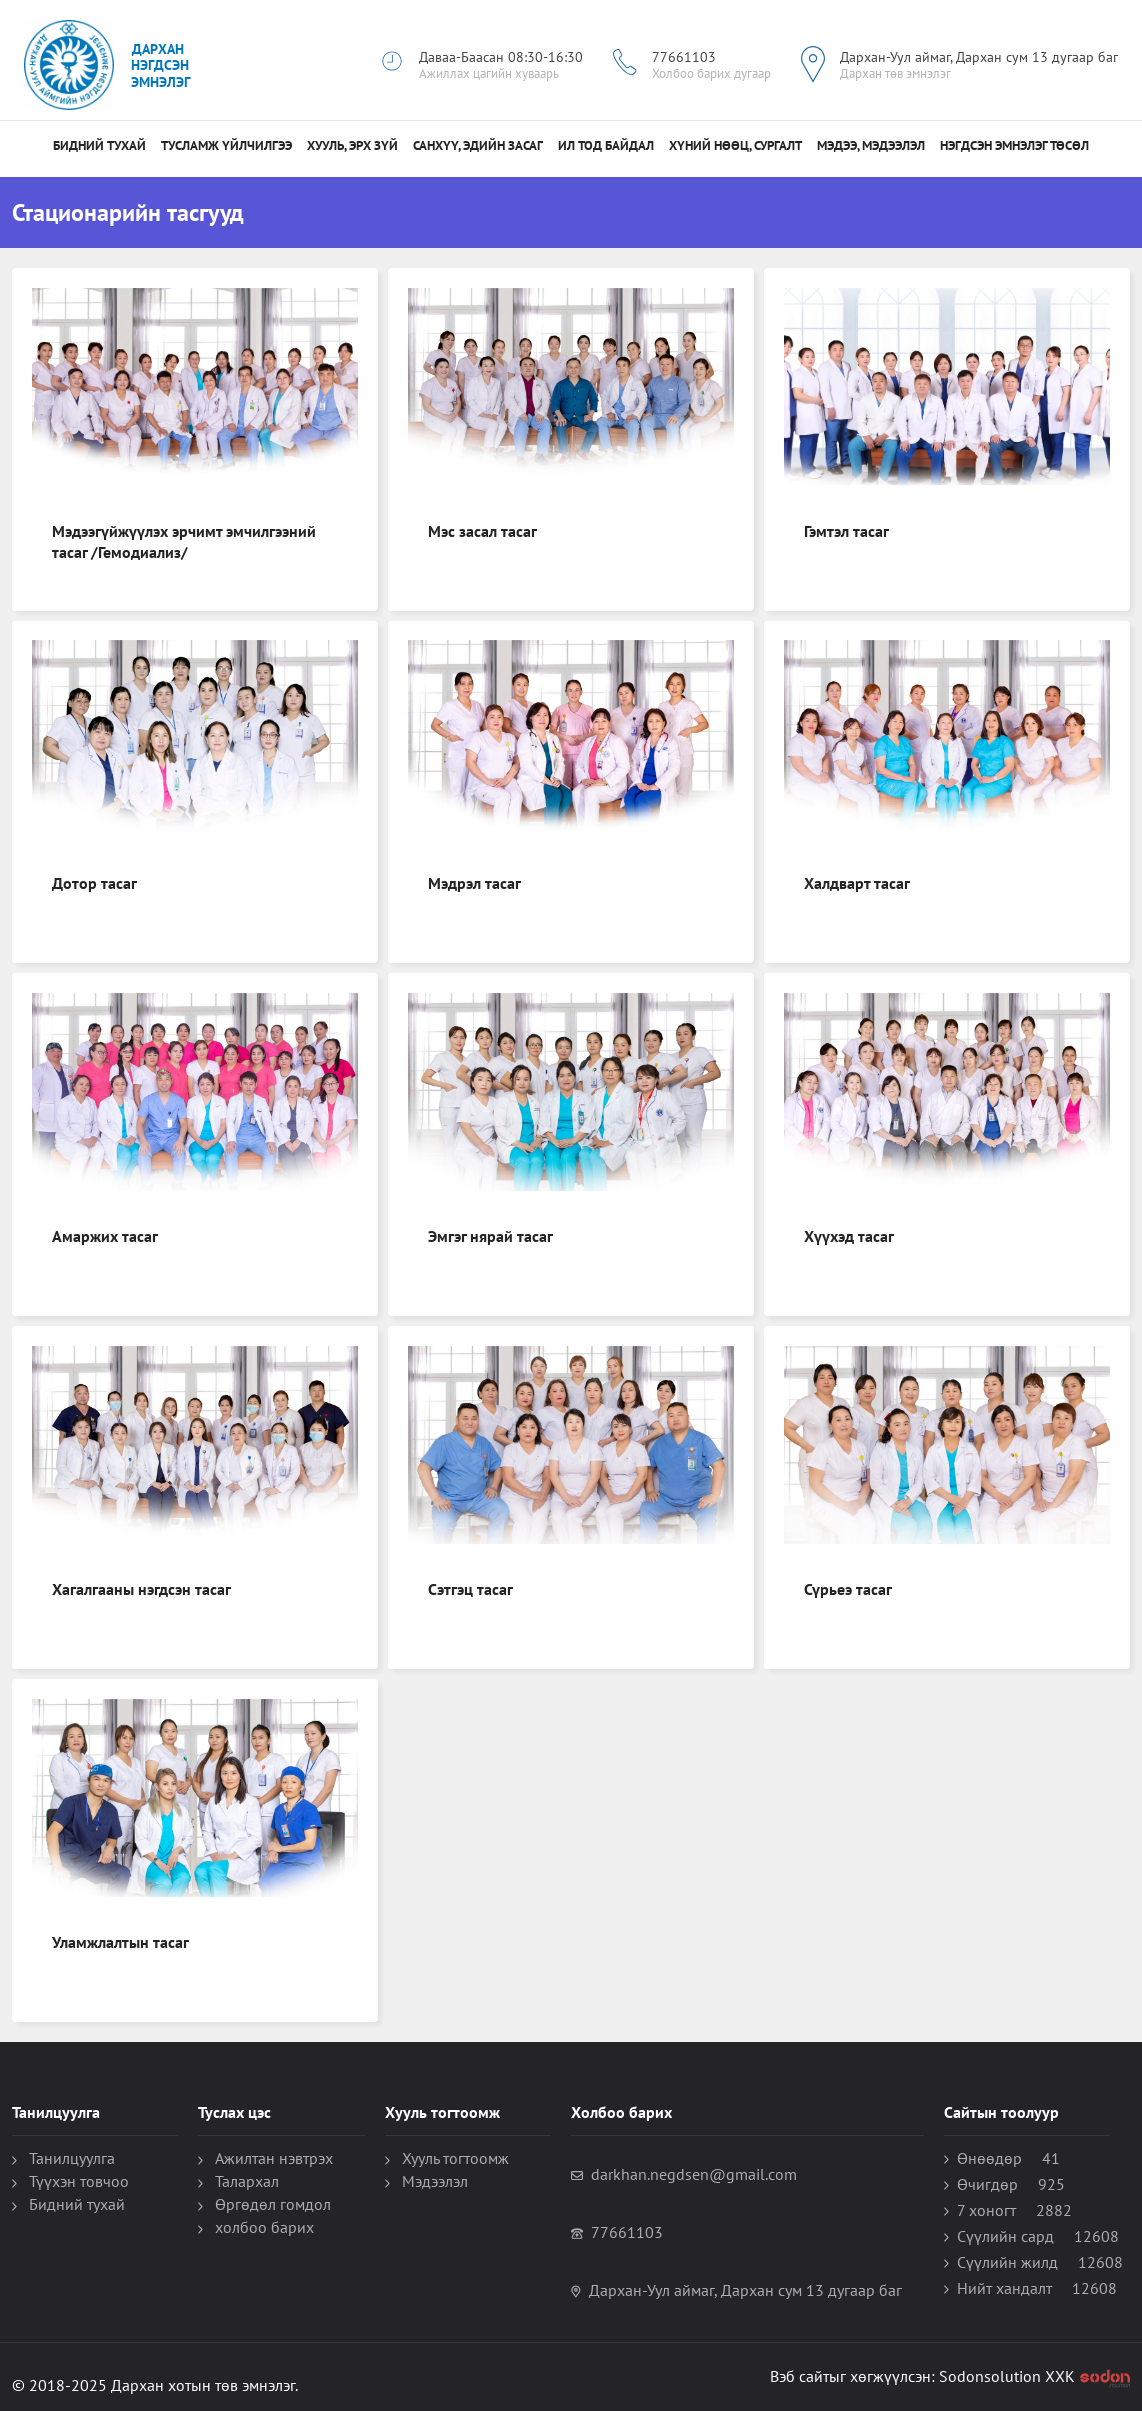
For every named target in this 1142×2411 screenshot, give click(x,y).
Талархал (247, 2181)
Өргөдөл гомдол (273, 2204)
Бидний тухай (99, 145)
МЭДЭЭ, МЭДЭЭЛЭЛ (871, 145)
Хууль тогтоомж (455, 2158)
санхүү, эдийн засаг (478, 145)
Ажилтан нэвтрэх (274, 2158)
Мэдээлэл (435, 2181)
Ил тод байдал (606, 145)
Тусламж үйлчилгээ (226, 145)
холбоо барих (264, 2227)
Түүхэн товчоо (79, 2181)
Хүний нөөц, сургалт (735, 145)
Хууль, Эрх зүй (352, 145)
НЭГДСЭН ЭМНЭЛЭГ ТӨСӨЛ (1014, 145)
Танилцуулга (72, 2158)
